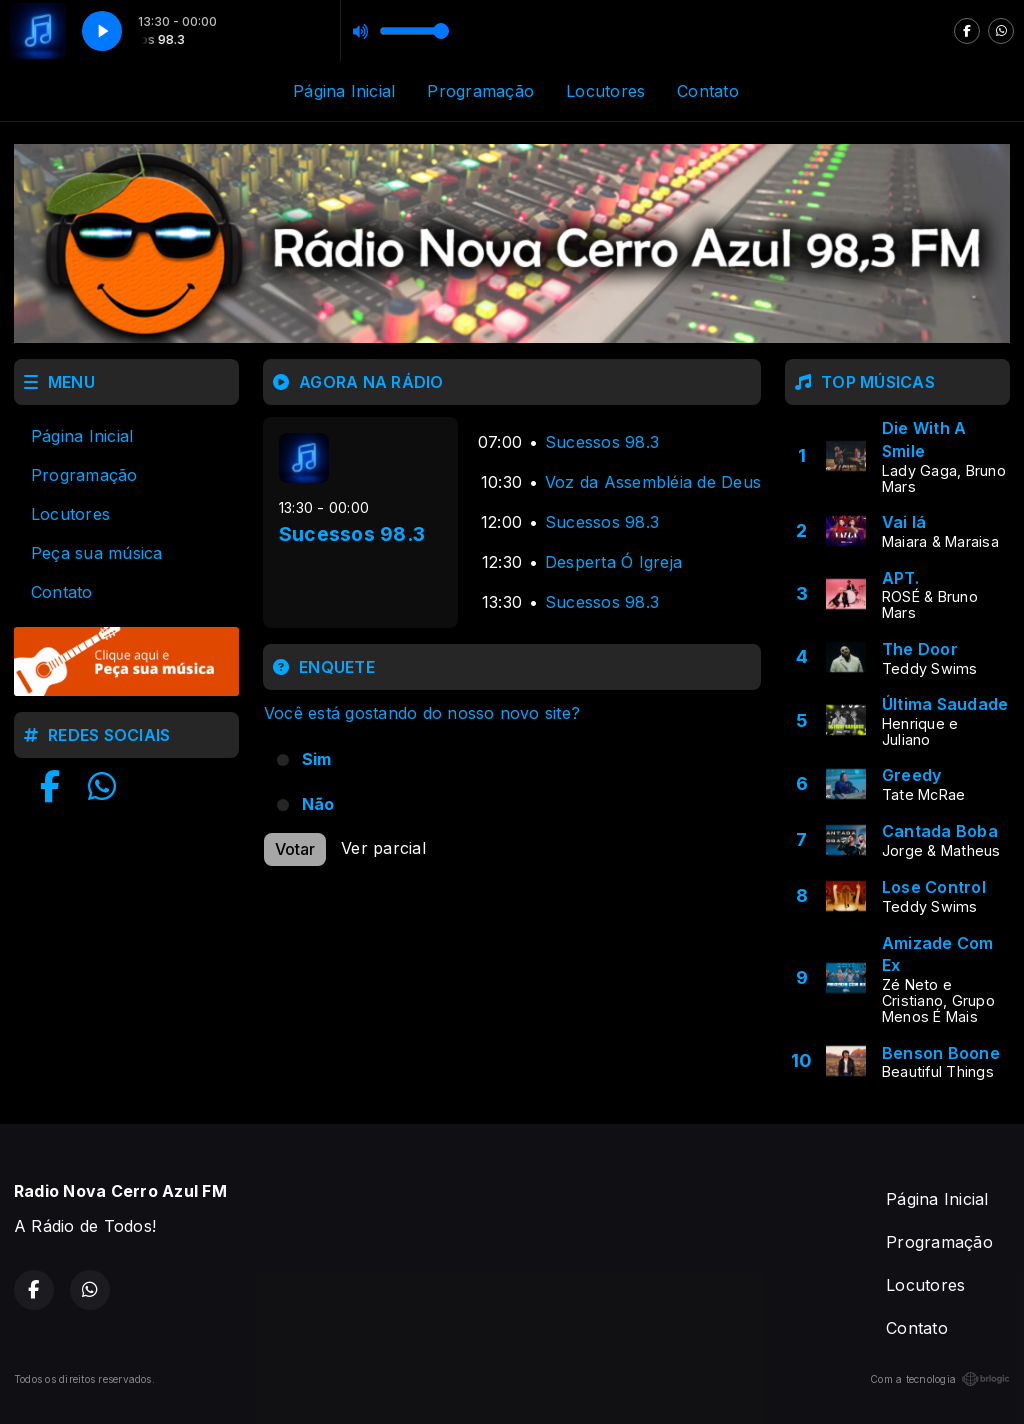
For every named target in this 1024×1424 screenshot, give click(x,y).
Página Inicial (344, 91)
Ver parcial (383, 848)
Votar (295, 849)
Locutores (605, 91)
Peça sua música (97, 553)
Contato (708, 91)
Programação (480, 91)
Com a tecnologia (940, 1379)
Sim (317, 759)
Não (318, 804)
